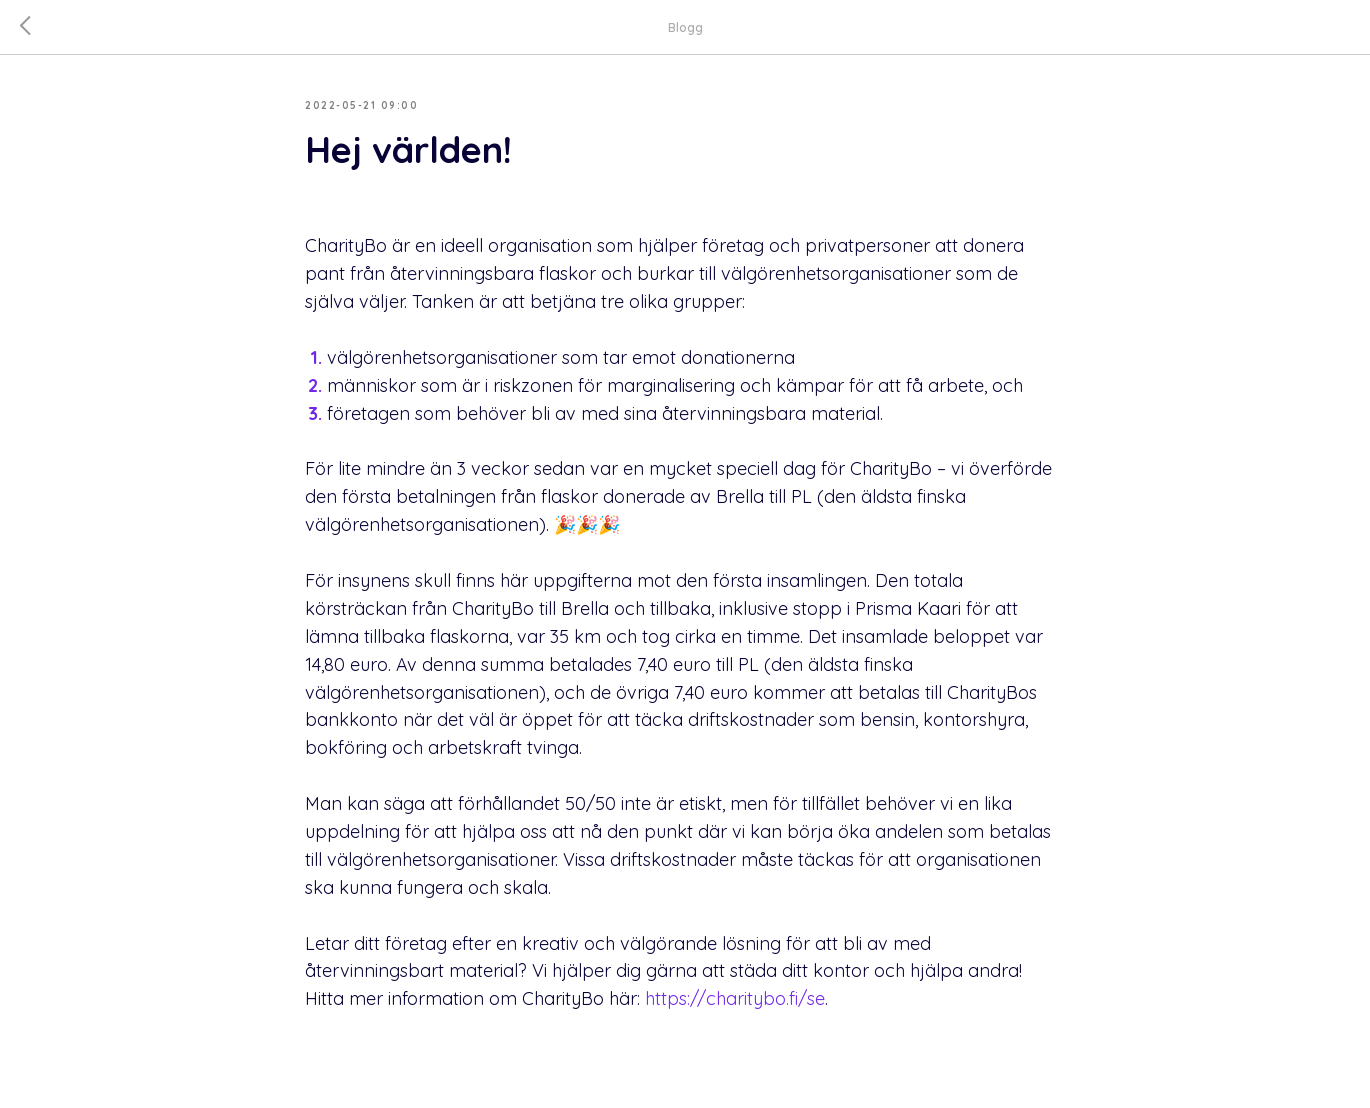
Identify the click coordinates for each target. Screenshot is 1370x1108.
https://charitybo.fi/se (735, 998)
